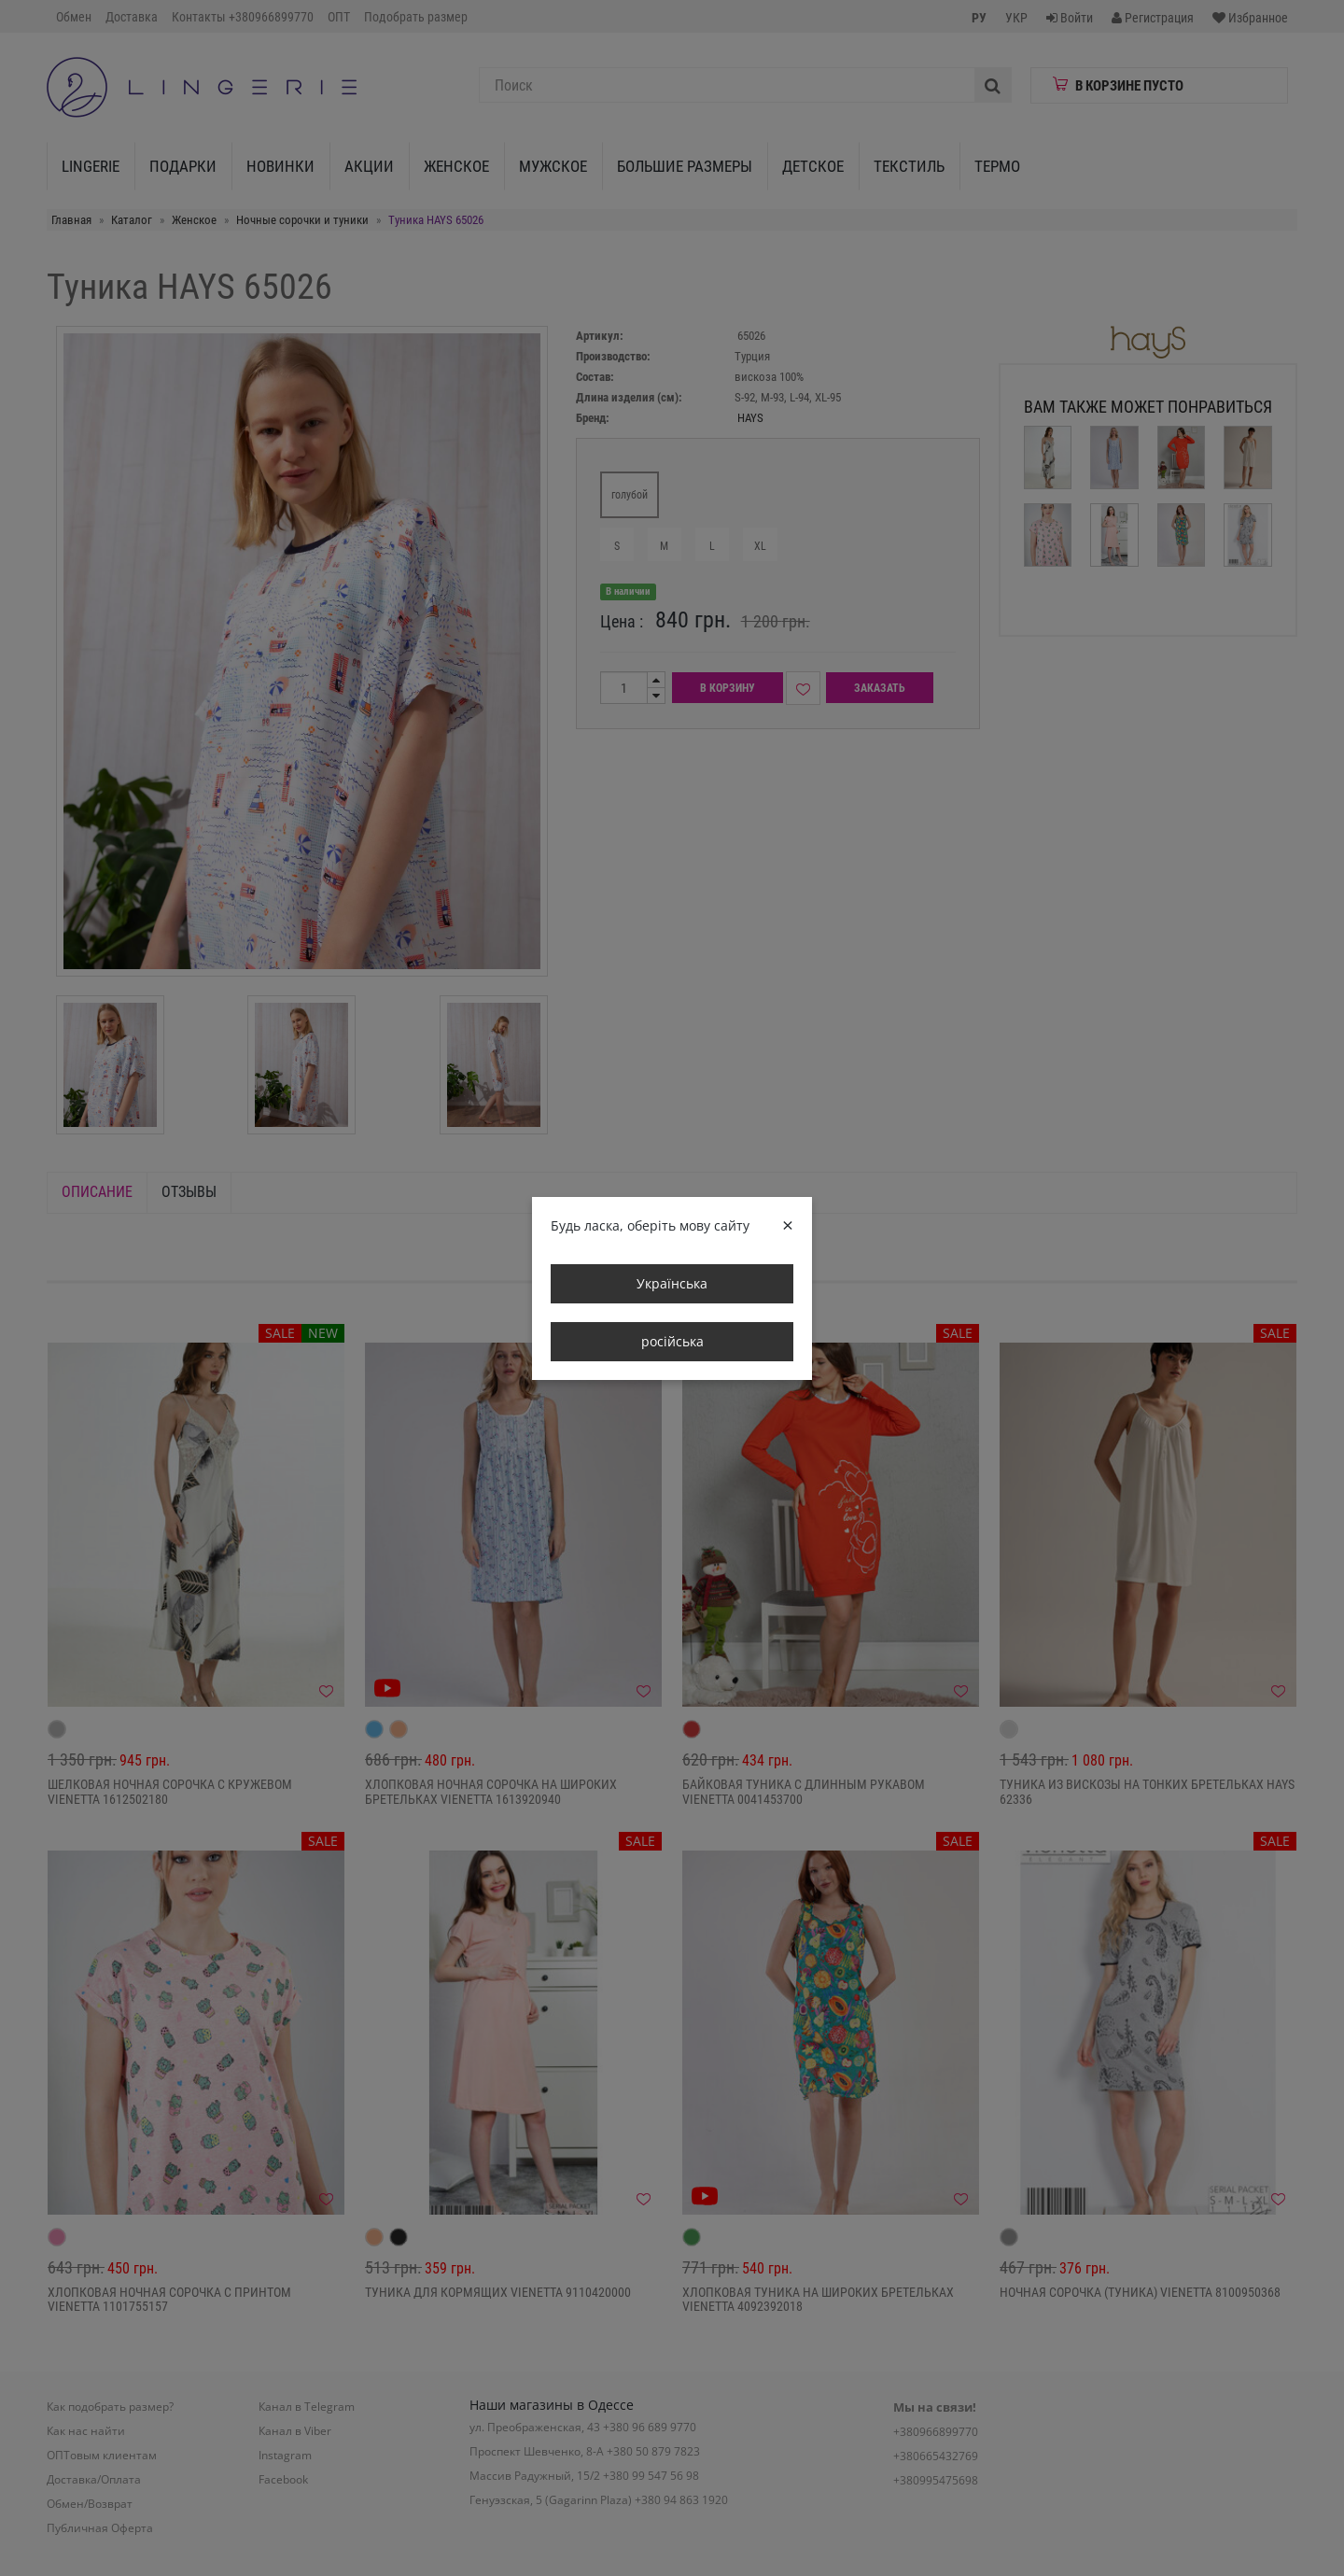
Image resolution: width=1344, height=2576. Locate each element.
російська (672, 1341)
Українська (672, 1283)
